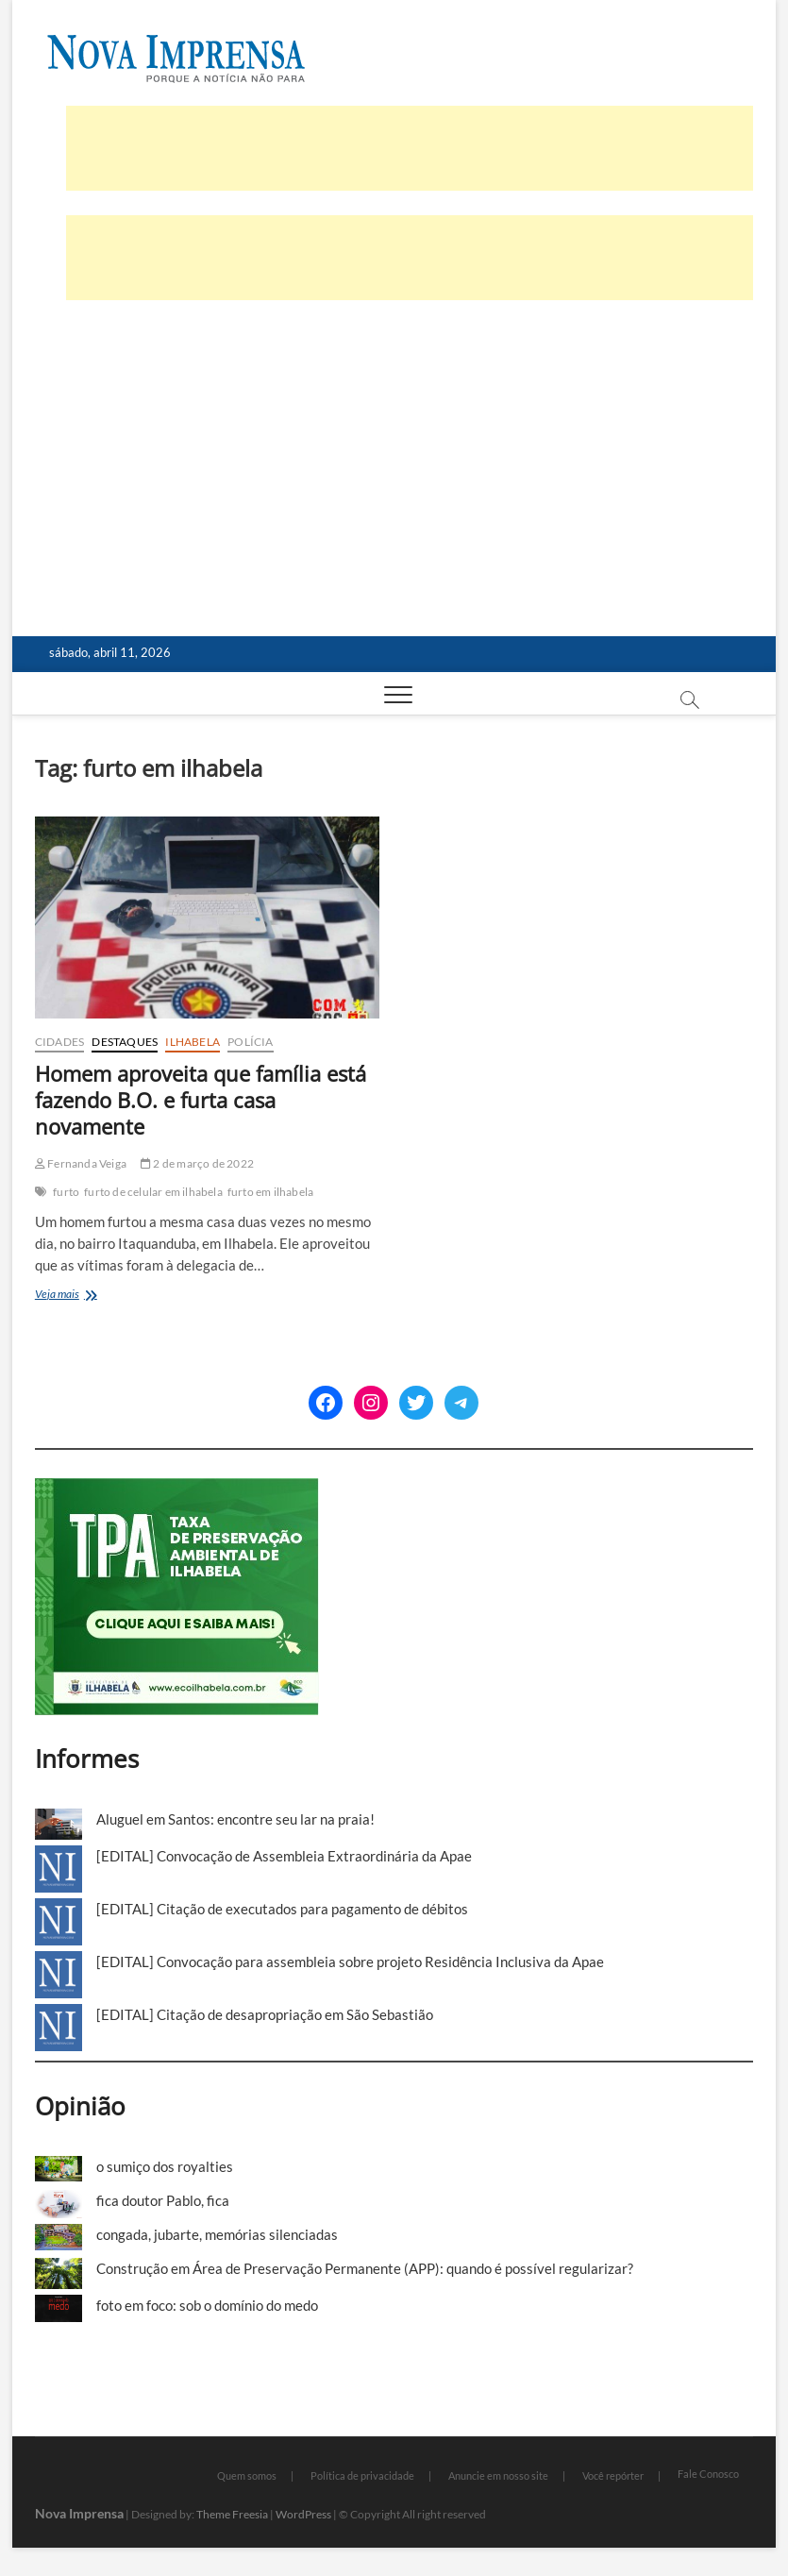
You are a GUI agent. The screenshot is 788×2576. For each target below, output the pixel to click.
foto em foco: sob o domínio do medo (207, 2305)
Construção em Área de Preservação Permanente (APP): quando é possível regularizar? (364, 2268)
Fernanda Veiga (80, 1163)
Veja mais (82, 1295)
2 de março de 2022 (197, 1163)
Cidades (59, 1042)
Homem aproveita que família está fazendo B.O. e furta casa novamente (200, 1099)
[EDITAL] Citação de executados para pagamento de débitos (282, 1908)
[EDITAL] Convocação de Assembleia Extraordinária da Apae (284, 1855)
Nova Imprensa (79, 2513)
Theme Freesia (232, 2514)
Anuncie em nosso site (498, 2475)
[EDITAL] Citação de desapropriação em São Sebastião (264, 2014)
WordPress (303, 2514)
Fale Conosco (708, 2473)
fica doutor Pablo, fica (162, 2200)
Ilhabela (192, 1042)
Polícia (250, 1042)
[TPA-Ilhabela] (177, 1488)
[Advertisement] (394, 494)
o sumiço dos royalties (164, 2166)
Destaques (125, 1042)
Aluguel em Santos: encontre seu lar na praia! (235, 1818)
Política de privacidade (362, 2475)
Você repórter (613, 2475)
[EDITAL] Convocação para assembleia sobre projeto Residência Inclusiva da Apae (350, 1961)
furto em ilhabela (270, 1192)
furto (66, 1192)
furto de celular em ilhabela (153, 1192)
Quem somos (247, 2475)
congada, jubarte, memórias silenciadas (217, 2234)
